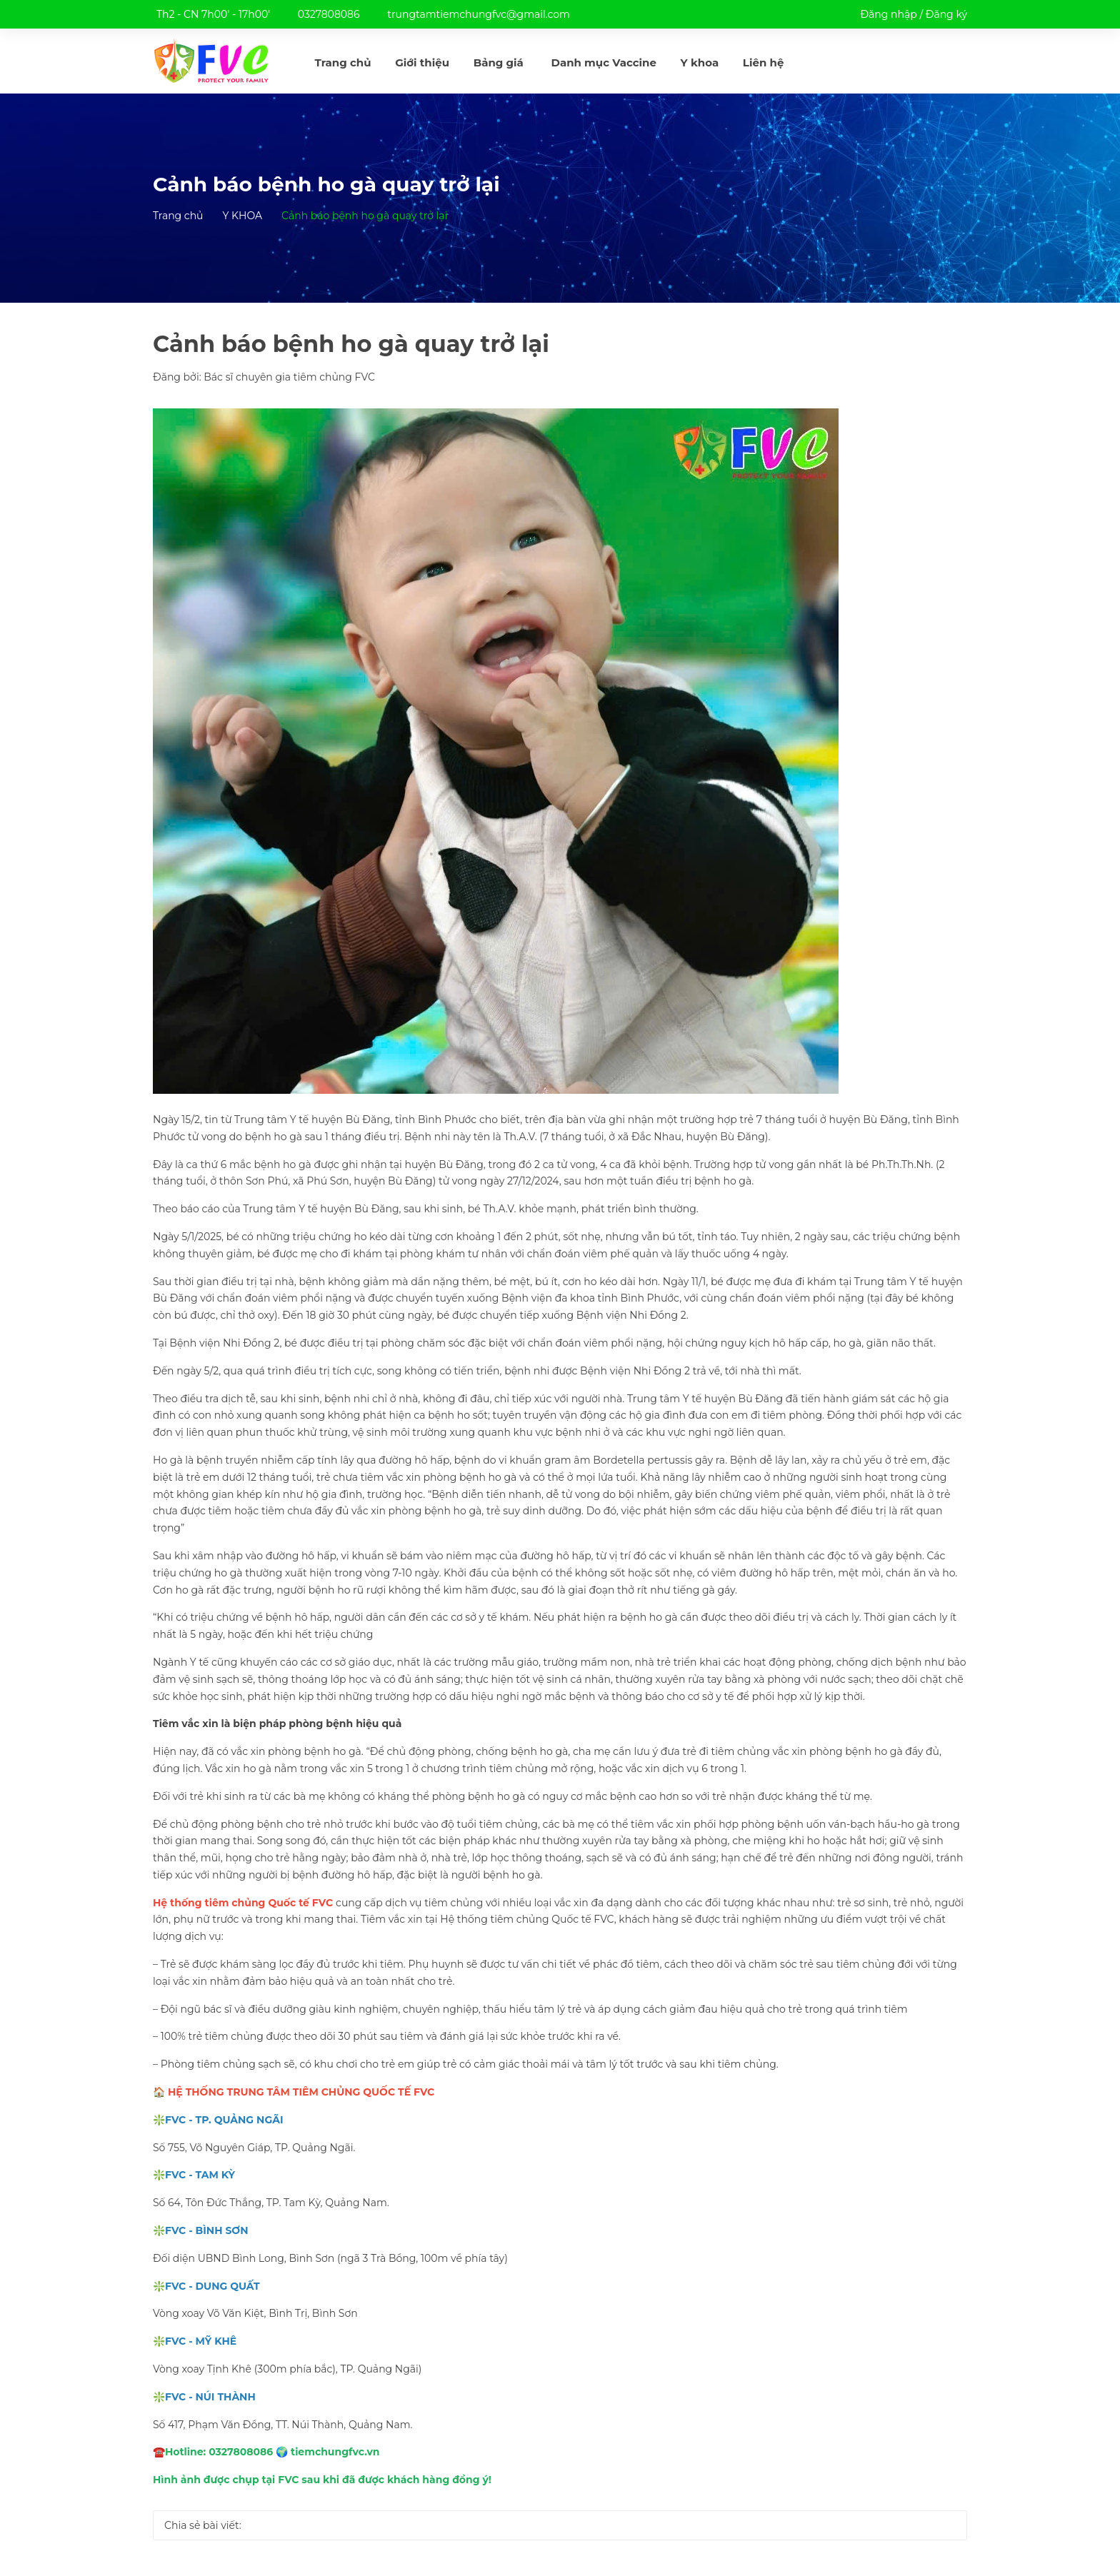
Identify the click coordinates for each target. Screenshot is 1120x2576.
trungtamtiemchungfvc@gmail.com (478, 14)
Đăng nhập (888, 14)
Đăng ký (946, 14)
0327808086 (329, 14)
